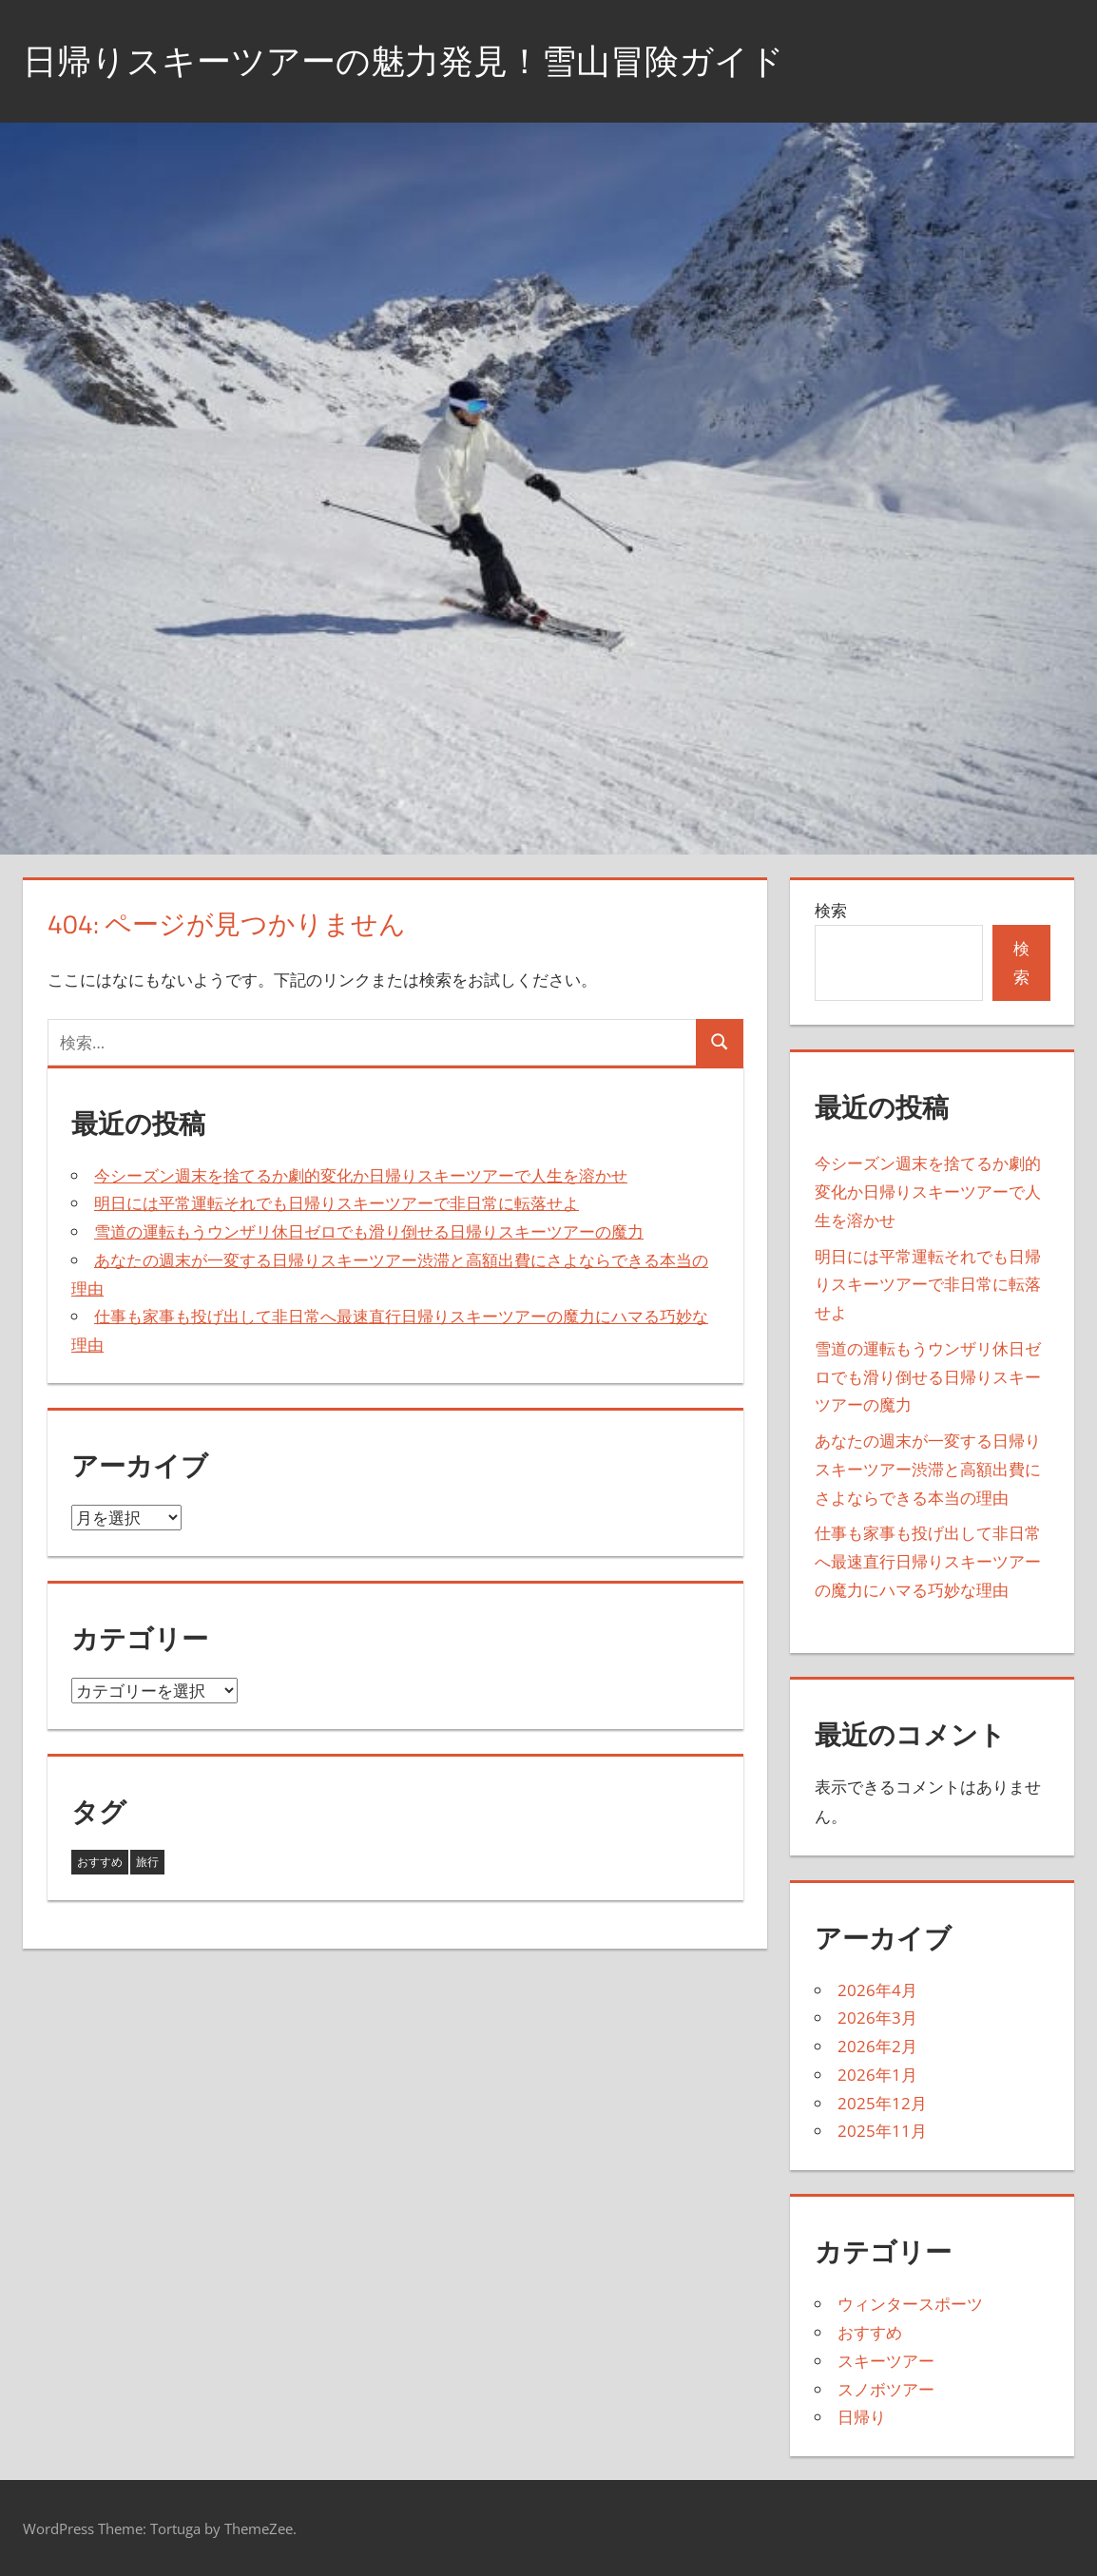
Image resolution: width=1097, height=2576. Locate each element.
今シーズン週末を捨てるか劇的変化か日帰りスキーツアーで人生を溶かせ (360, 1175)
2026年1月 (877, 2075)
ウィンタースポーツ (910, 2304)
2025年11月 (882, 2131)
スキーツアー (885, 2361)
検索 (831, 910)
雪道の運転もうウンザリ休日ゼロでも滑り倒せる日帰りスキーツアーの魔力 (369, 1231)
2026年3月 (877, 2017)
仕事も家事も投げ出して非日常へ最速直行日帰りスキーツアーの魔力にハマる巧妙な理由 (928, 1561)
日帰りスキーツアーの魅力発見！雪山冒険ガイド (403, 60)
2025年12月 (882, 2103)
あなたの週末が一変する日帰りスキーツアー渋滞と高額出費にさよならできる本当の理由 (928, 1469)
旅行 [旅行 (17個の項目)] (147, 1862)
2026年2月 (877, 2046)
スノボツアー (885, 2389)
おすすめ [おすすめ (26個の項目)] (100, 1862)
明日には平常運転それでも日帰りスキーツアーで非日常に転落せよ (336, 1203)
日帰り (861, 2417)
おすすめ (869, 2332)
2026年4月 (877, 1990)
